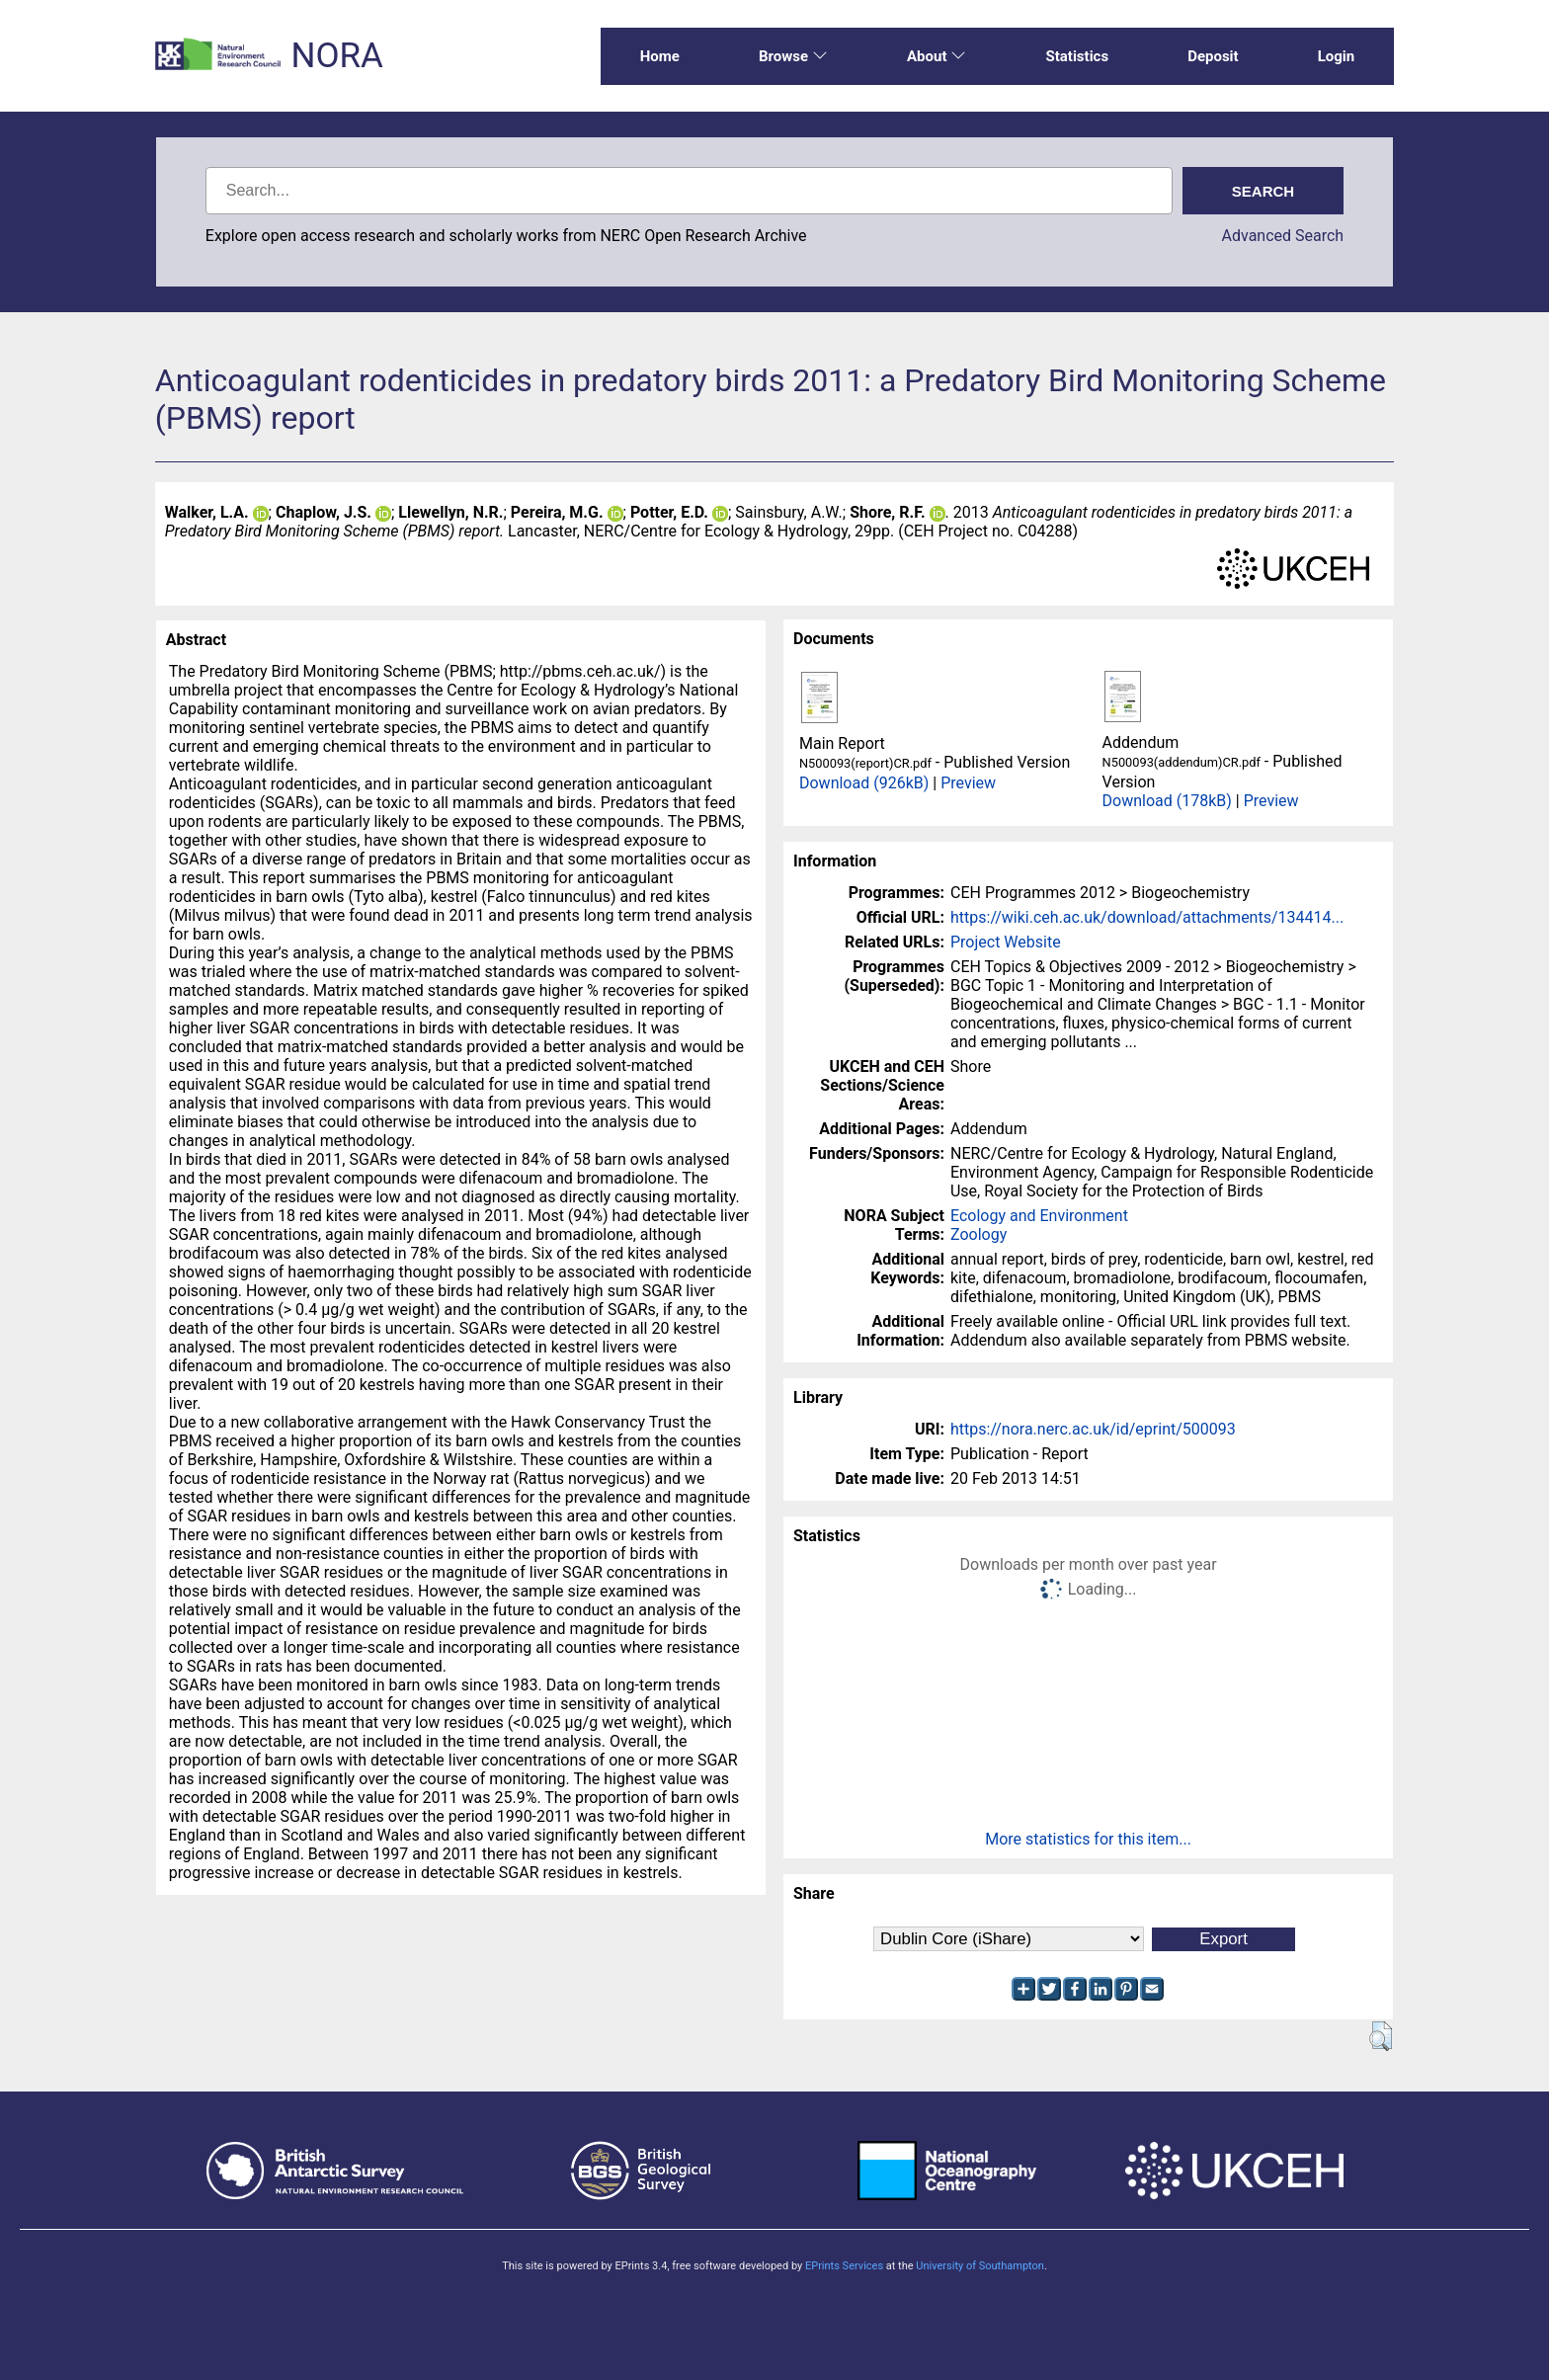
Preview (968, 783)
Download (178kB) (1167, 800)
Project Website (1005, 942)
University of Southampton (980, 2265)
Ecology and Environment (1039, 1215)
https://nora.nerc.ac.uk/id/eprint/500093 (1093, 1429)
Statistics (1076, 56)
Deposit (1213, 56)
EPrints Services (844, 2265)
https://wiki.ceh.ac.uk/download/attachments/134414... (1147, 917)
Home (660, 56)
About (936, 56)
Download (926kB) (864, 783)
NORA (336, 56)
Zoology (978, 1234)
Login (1336, 56)
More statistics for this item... (1088, 1839)
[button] (1380, 2036)
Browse (793, 56)
